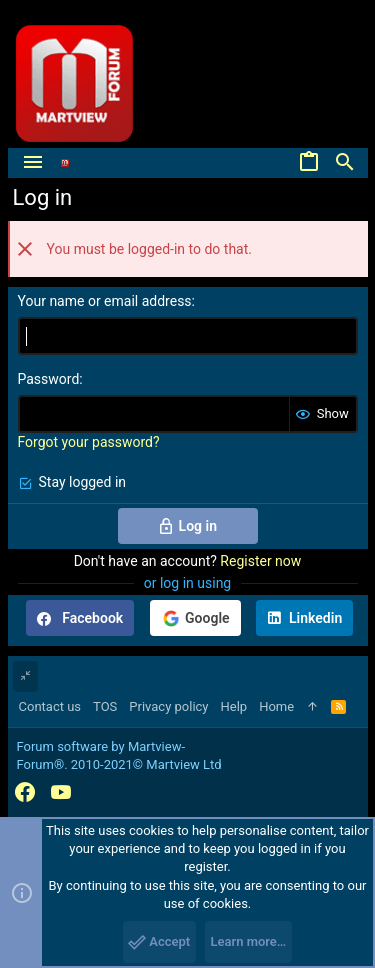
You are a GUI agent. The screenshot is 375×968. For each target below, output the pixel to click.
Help (234, 706)
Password (49, 379)
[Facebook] (25, 792)
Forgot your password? (89, 442)
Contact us (50, 706)
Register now (260, 561)
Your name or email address (105, 301)
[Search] (345, 163)
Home (276, 706)
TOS (105, 706)
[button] (33, 163)
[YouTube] (61, 792)
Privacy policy (168, 706)
